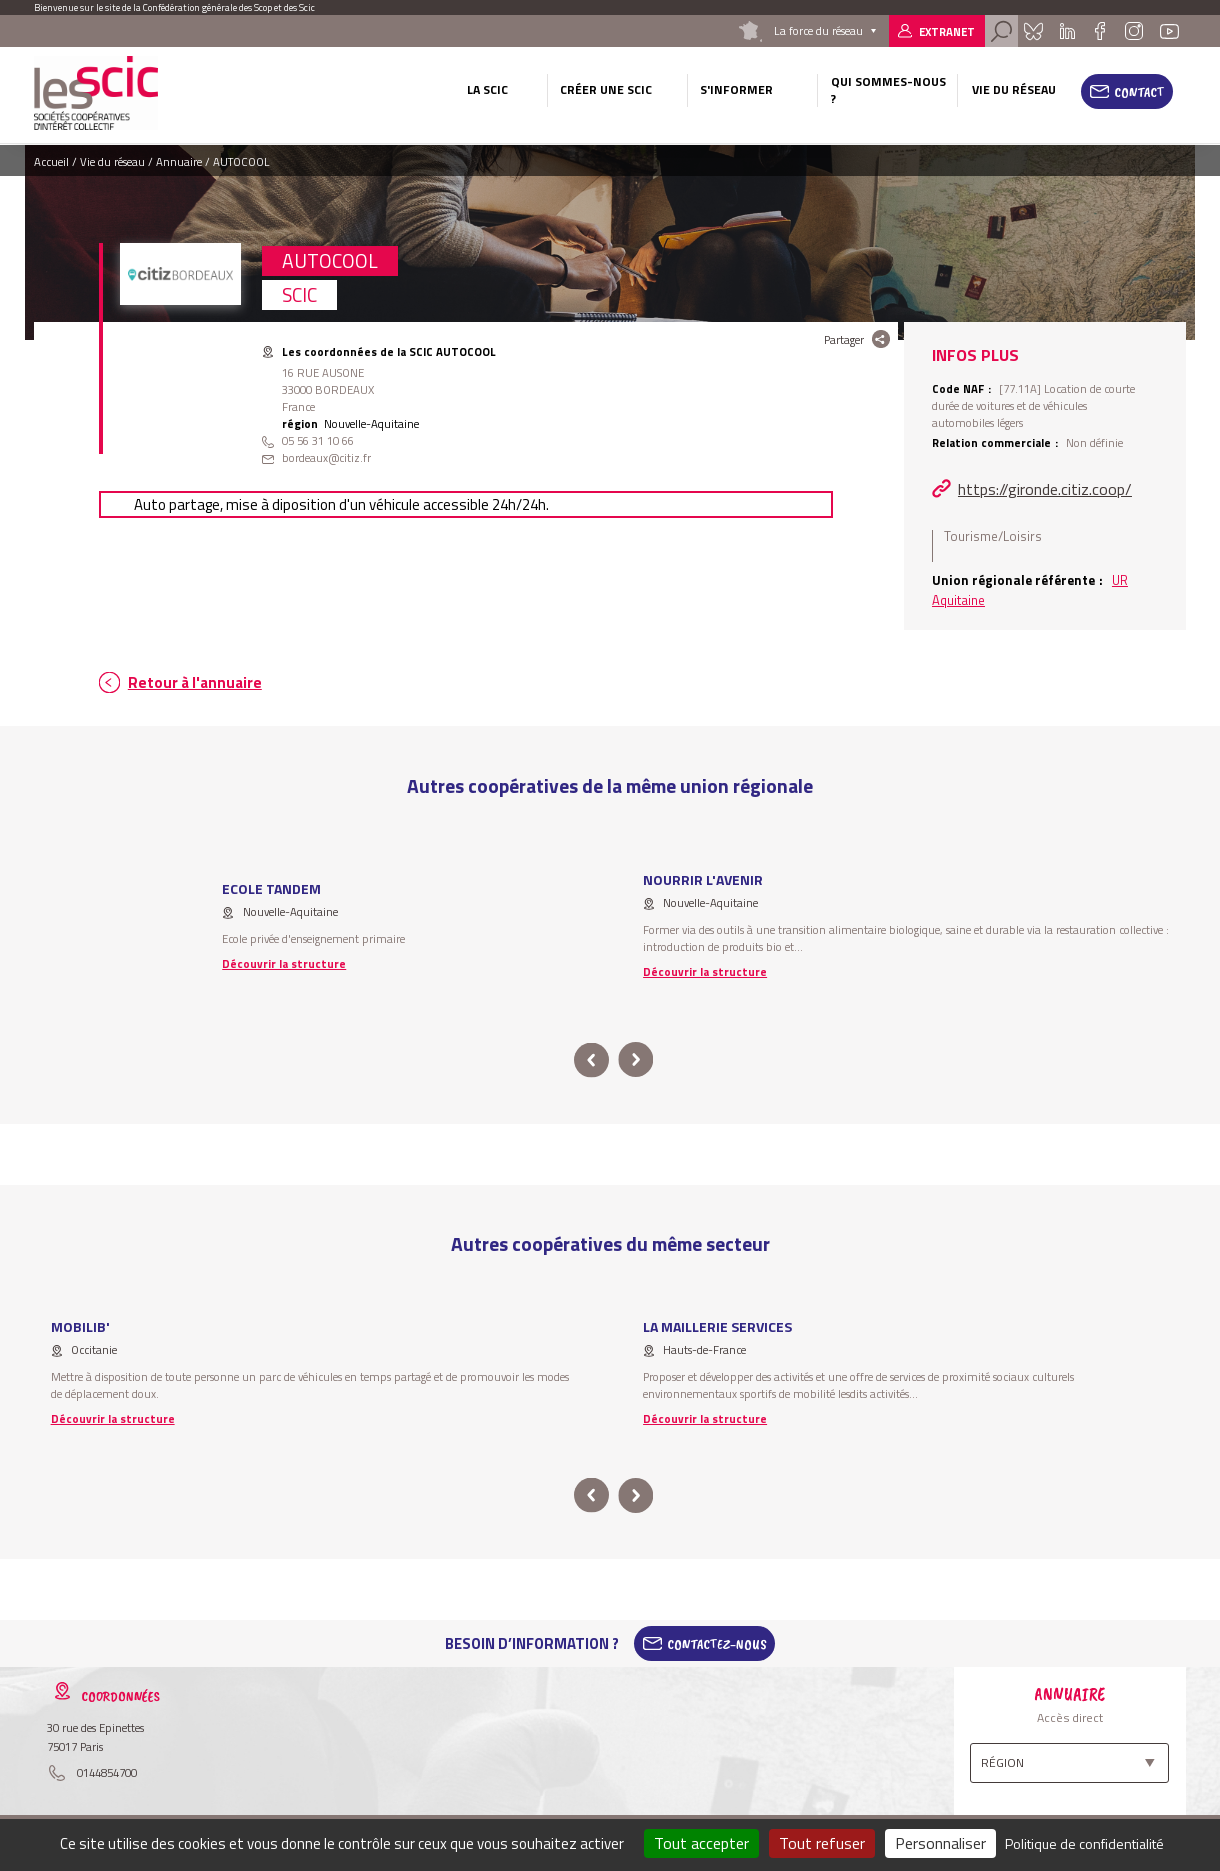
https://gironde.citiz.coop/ (1045, 489)
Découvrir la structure (284, 963)
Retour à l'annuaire (195, 682)
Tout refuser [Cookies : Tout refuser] (822, 1843)
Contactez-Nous (717, 1644)
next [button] (635, 1060)
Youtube (1169, 31)
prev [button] (591, 1060)
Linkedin (1067, 31)
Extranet (947, 31)
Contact (1139, 92)
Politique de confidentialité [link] (1084, 1843)
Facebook (1099, 31)
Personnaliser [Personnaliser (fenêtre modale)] (940, 1843)
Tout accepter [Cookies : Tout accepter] (701, 1843)
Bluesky (1034, 31)
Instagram (1134, 31)
